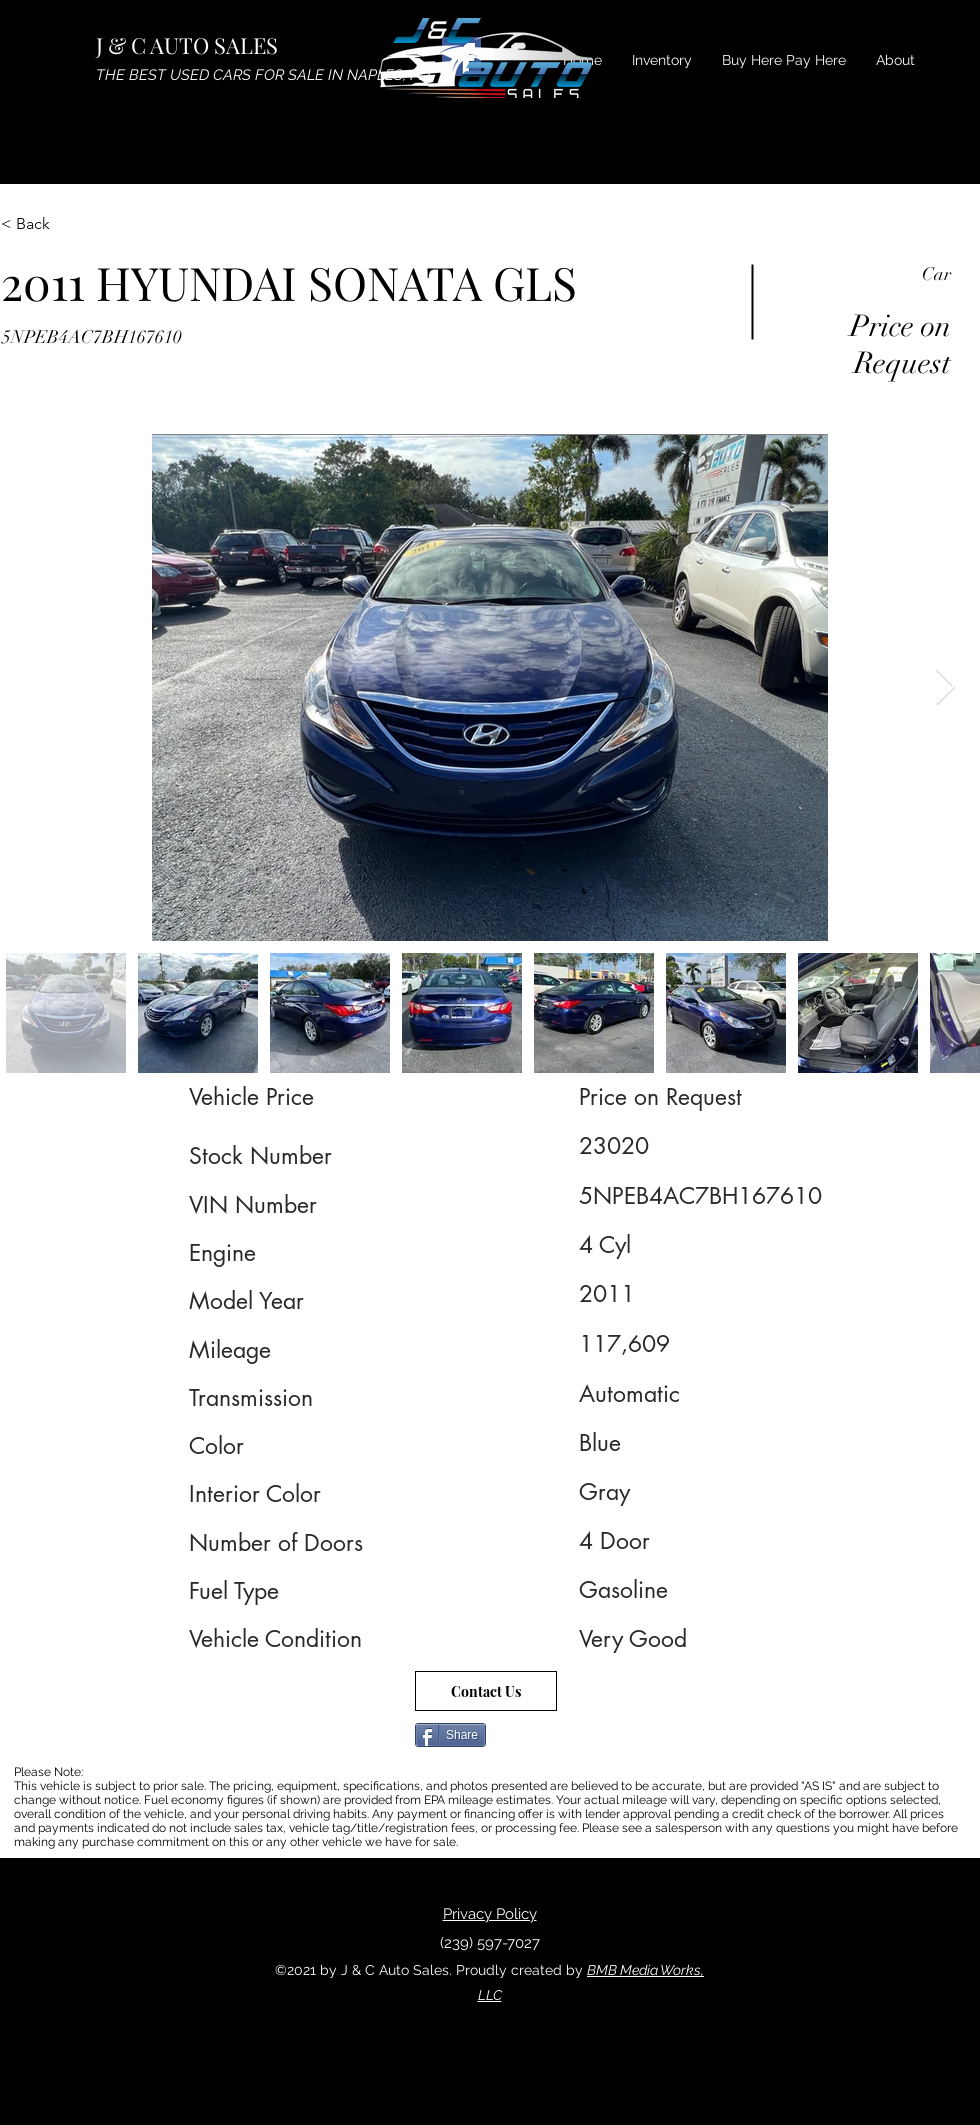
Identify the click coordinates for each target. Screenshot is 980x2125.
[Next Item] (945, 687)
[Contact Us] (486, 1691)
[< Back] (72, 224)
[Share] (450, 1735)
